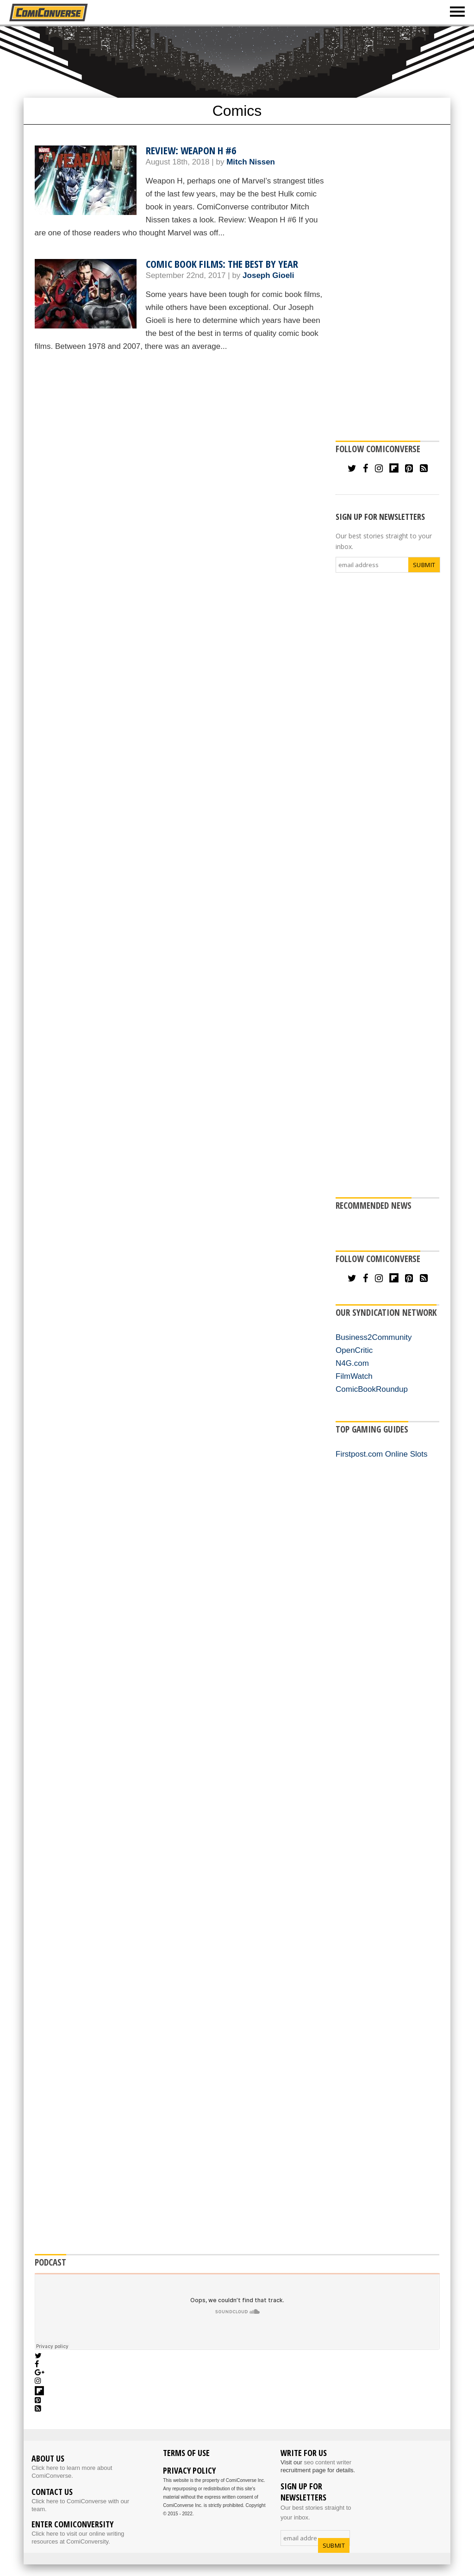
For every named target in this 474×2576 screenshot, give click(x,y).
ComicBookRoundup (372, 1389)
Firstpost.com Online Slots (381, 1454)
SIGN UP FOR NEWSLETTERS (380, 516)
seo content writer (327, 2462)
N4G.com (352, 1363)
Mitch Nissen (250, 162)
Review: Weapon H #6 (191, 150)
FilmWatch (354, 1376)
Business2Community (374, 1337)
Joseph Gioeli (268, 275)
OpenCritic (354, 1350)
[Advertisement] (248, 61)
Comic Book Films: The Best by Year (222, 264)
